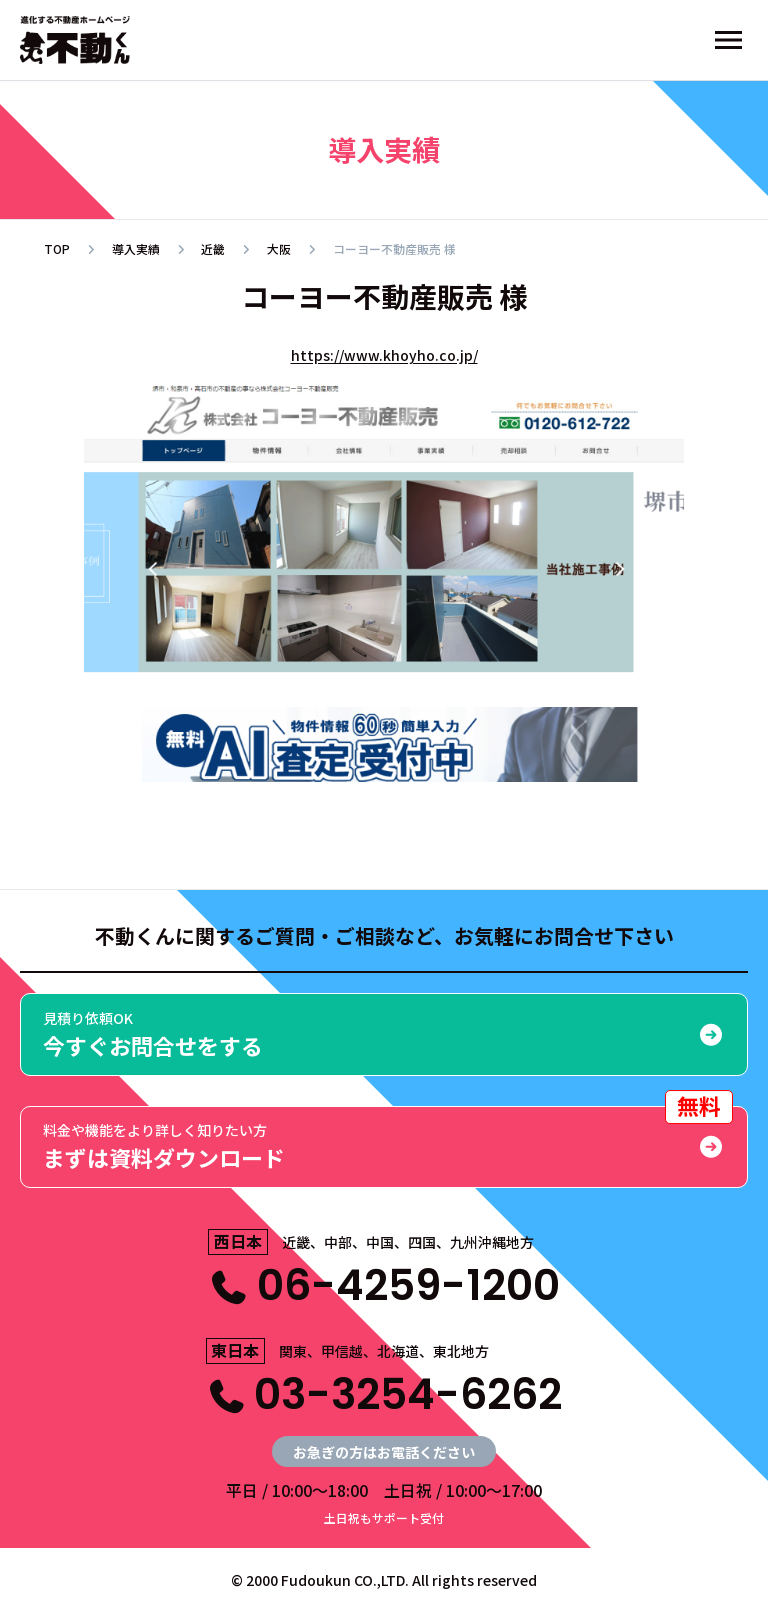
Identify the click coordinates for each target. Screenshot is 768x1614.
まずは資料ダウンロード (388, 1139)
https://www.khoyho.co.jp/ (384, 355)
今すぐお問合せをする (384, 1034)
